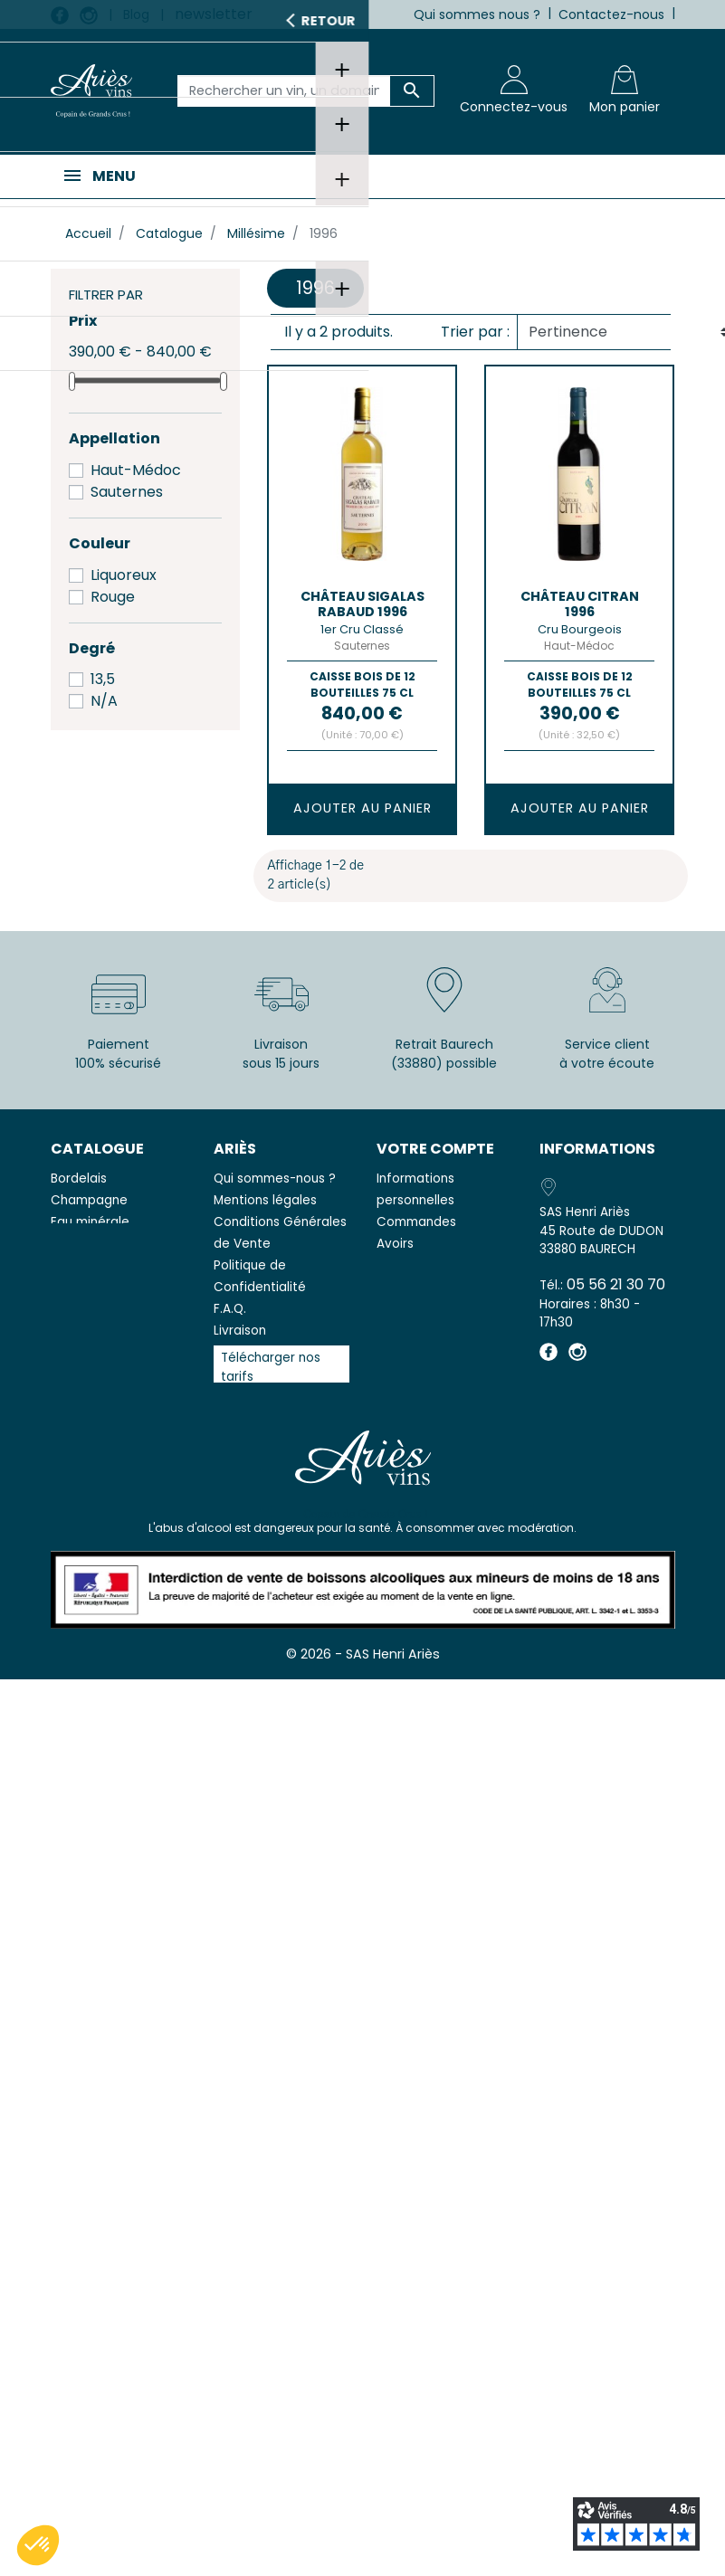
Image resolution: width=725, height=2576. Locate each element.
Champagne (89, 1200)
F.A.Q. (230, 1308)
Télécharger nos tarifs (270, 1366)
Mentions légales (265, 1200)
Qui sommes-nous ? (275, 1178)
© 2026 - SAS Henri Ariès (363, 1664)
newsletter (214, 14)
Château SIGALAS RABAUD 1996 (362, 604)
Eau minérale (90, 1222)
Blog (136, 14)
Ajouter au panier (362, 808)
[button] (38, 2545)
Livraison (240, 1330)
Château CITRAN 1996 (579, 604)
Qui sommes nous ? (477, 14)
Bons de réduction (432, 1287)
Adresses (405, 1265)
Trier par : (475, 331)
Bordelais (79, 1178)
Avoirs (395, 1243)
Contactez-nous (611, 14)
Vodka (70, 1243)
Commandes (416, 1222)
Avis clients (247, 1401)
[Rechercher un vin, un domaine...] (284, 91)
